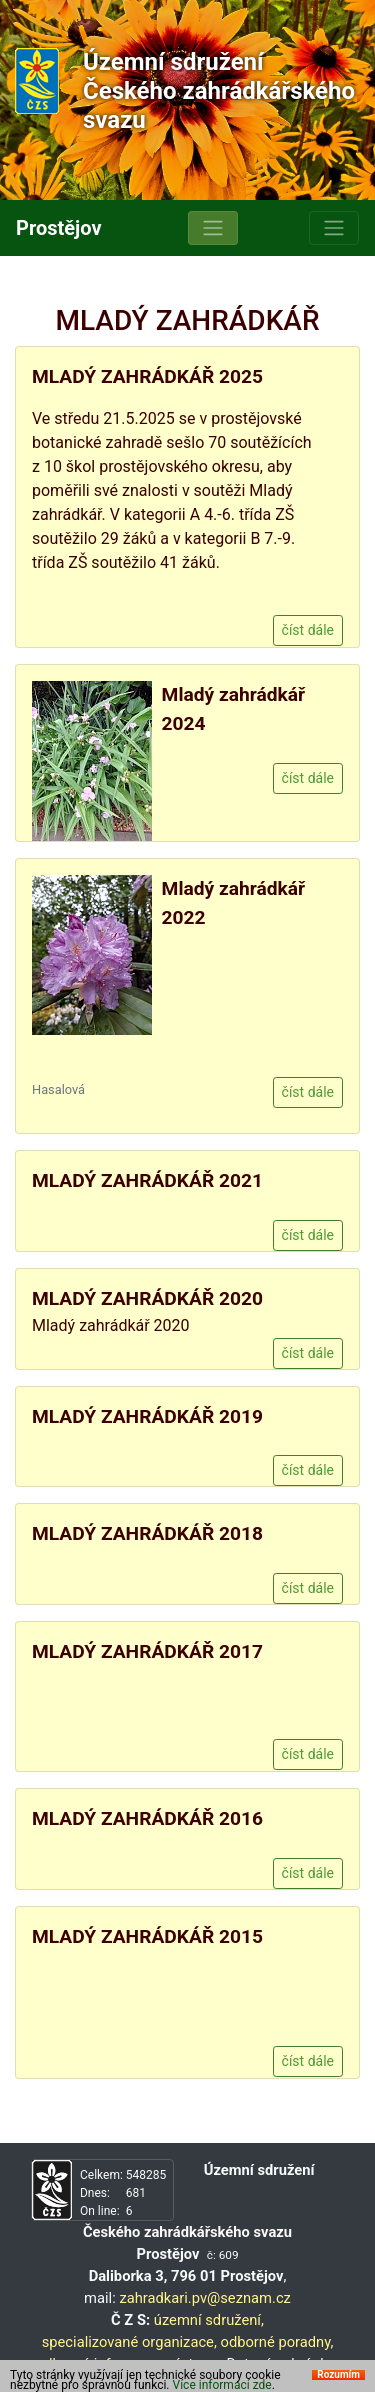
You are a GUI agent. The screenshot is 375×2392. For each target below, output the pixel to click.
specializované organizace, (129, 2342)
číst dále (308, 630)
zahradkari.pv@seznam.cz (205, 2298)
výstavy (191, 2364)
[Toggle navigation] (213, 228)
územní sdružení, (209, 2320)
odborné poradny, (276, 2342)
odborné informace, (99, 2364)
